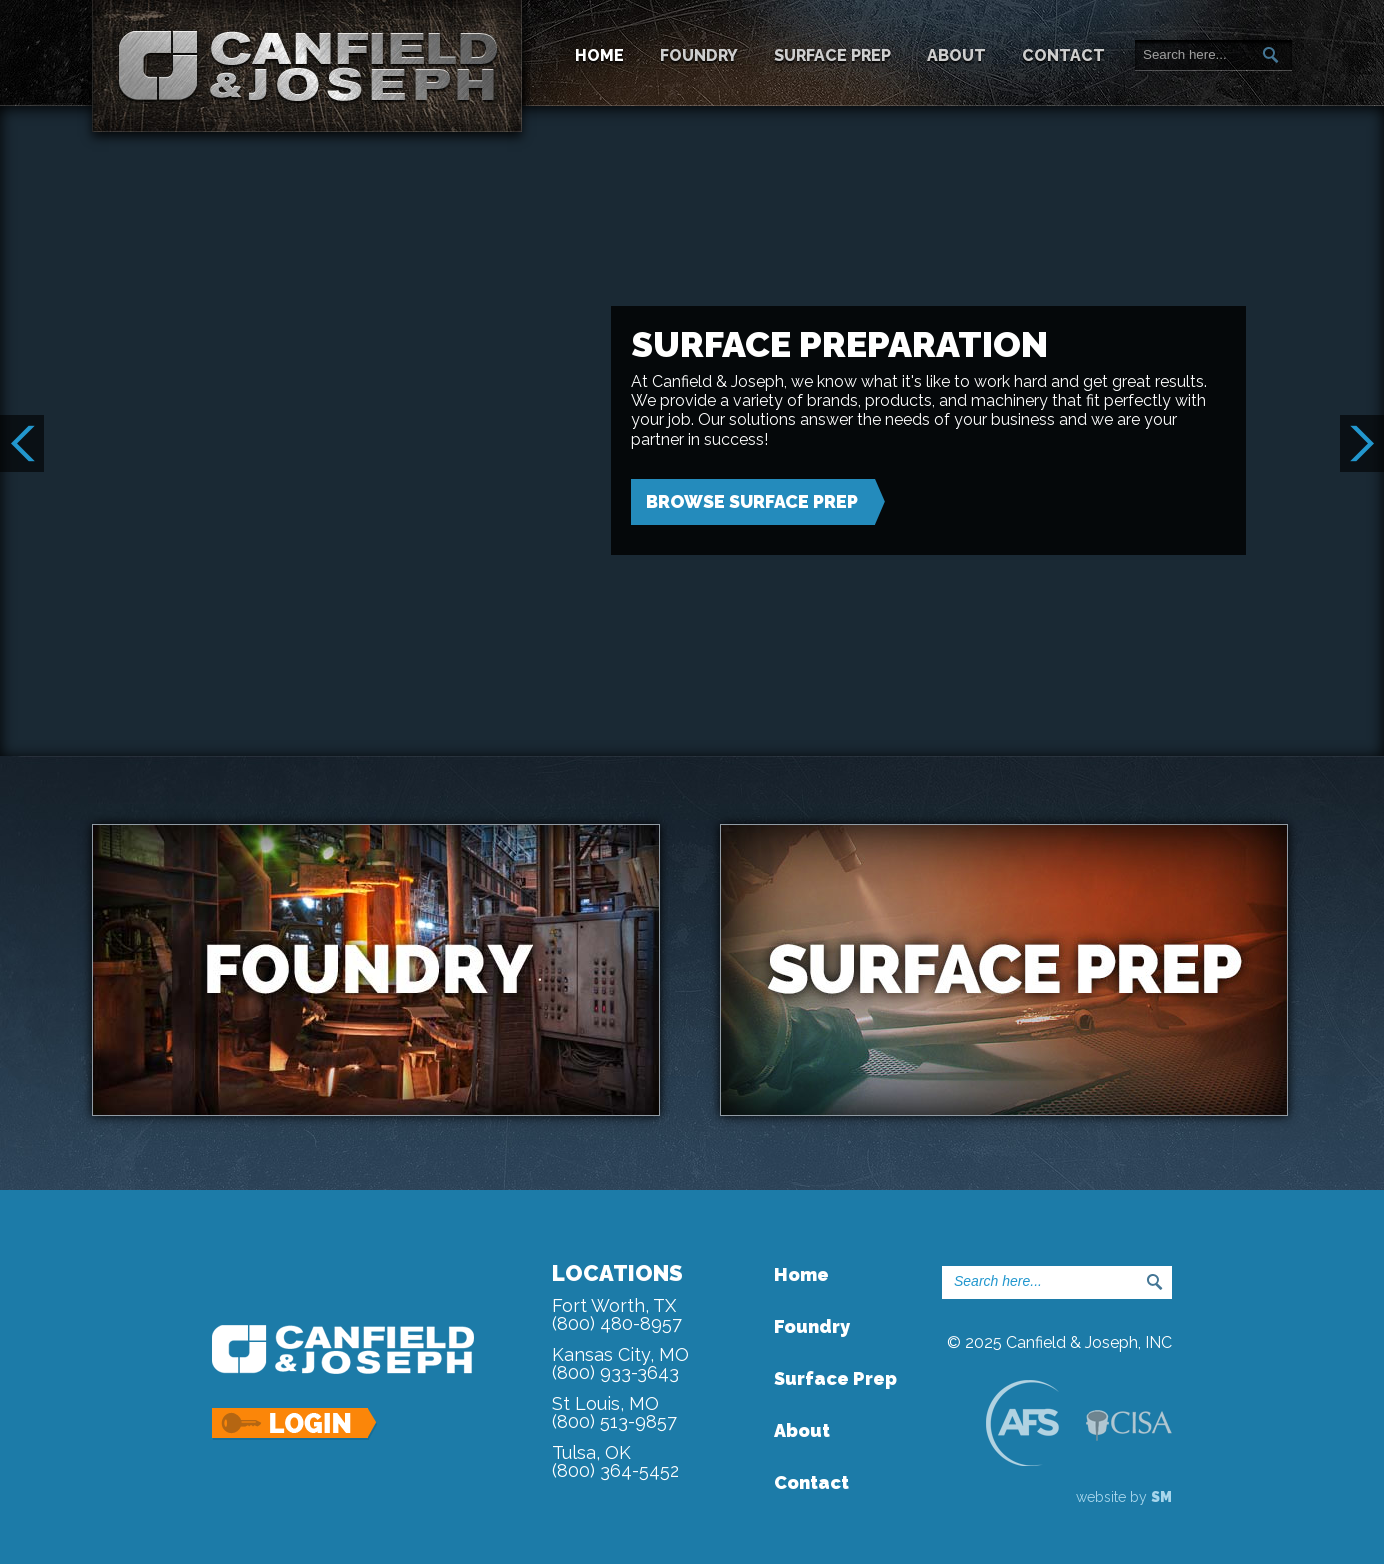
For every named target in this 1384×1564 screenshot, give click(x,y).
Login (295, 1424)
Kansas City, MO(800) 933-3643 (620, 1363)
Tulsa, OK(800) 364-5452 (615, 1461)
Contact (1063, 55)
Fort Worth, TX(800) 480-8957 (617, 1314)
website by (1124, 1497)
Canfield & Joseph (307, 66)
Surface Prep (832, 55)
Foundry (699, 55)
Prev (22, 443)
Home (599, 55)
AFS (1022, 1422)
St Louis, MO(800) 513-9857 (614, 1412)
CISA (1129, 1425)
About (956, 55)
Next (1362, 443)
